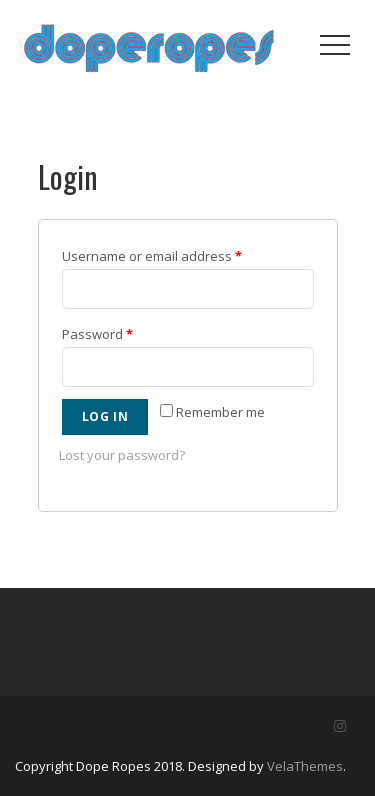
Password (97, 334)
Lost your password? (122, 455)
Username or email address (152, 256)
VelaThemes (305, 766)
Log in (105, 416)
